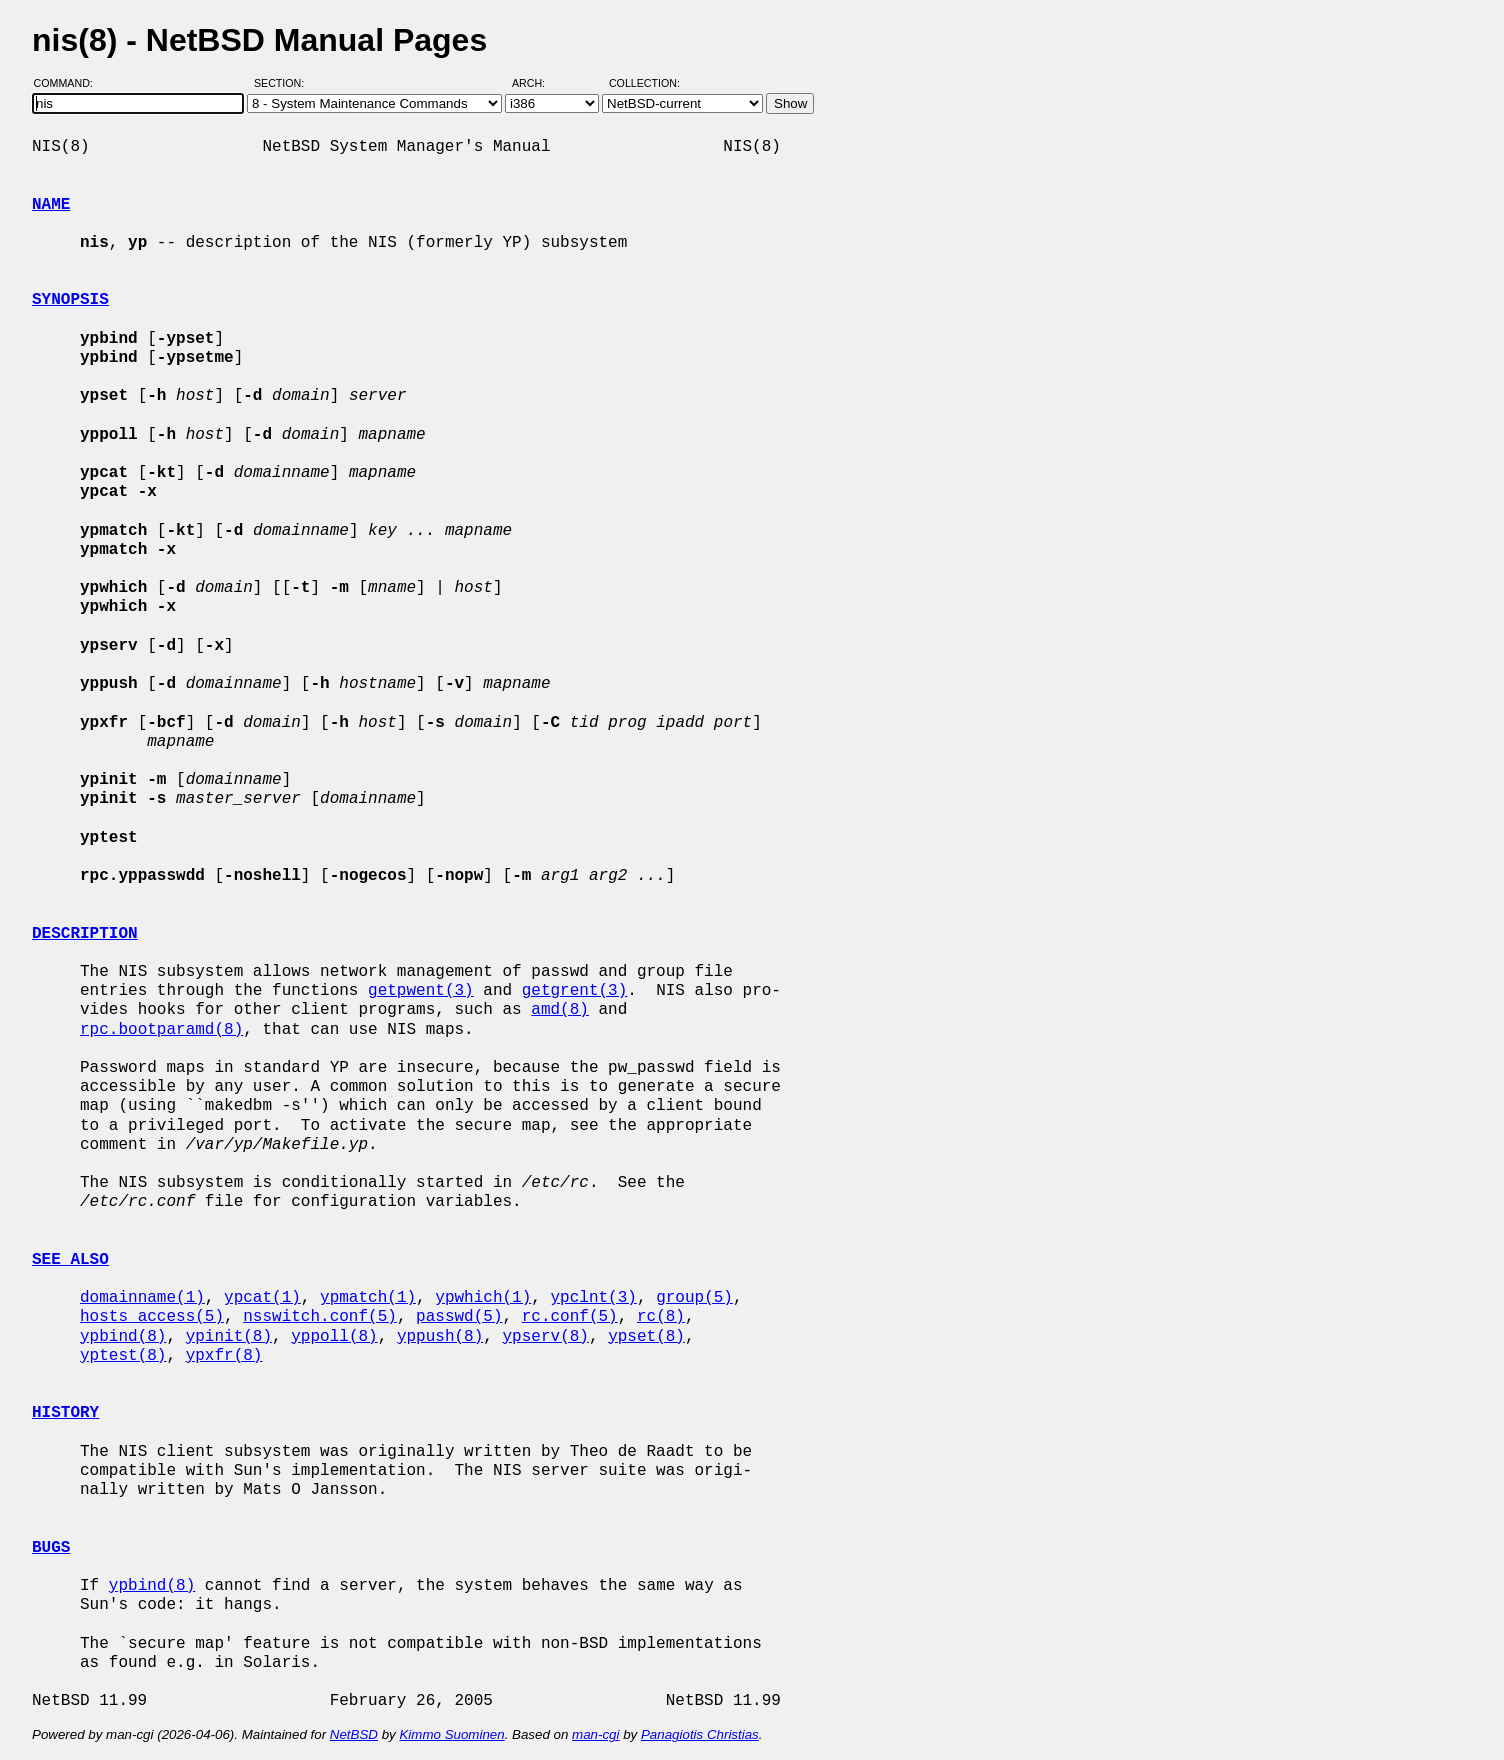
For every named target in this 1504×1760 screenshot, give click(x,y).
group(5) (694, 1298)
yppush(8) (440, 1337)
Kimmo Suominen (451, 1734)
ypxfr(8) (224, 1356)
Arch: (537, 83)
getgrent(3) (575, 991)
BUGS (51, 1548)
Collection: (644, 83)
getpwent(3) (421, 991)
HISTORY (65, 1413)
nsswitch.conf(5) (320, 1317)
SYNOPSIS (70, 300)
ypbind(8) (123, 1337)
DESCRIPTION (85, 934)
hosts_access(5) (152, 1317)
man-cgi (595, 1734)
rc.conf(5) (570, 1317)
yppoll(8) (334, 1337)
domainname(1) (142, 1298)
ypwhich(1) (483, 1298)
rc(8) (661, 1317)
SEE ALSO (70, 1260)
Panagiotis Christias (700, 1734)
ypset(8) (646, 1337)
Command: (69, 83)
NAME (51, 205)
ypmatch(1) (368, 1298)
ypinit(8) (229, 1337)
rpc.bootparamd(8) (161, 1030)
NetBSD (354, 1734)
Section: (283, 83)
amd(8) (560, 1010)
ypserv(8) (545, 1337)
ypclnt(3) (593, 1298)
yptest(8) (123, 1356)
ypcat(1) (262, 1298)
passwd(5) (459, 1317)
